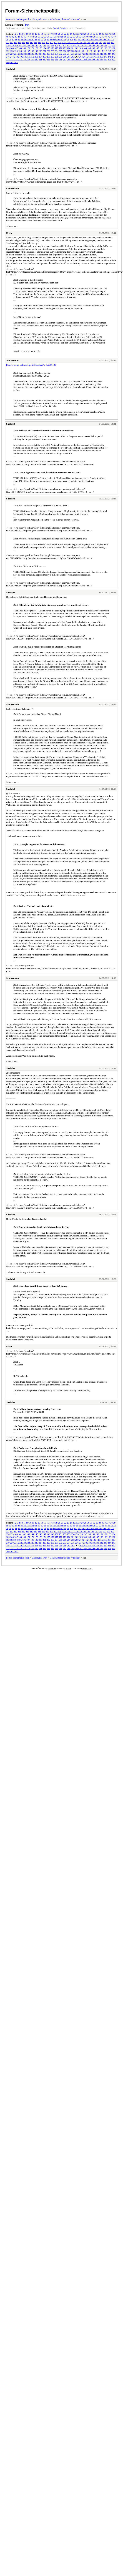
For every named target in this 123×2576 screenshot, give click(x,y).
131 (88, 42)
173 (40, 48)
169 (24, 48)
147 (44, 45)
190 (109, 48)
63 (74, 36)
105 (92, 39)
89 (39, 39)
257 (52, 56)
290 (77, 59)
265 (85, 56)
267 (93, 56)
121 (47, 42)
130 (84, 42)
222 (20, 54)
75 (109, 36)
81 (16, 39)
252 (32, 56)
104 (88, 39)
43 (16, 36)
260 (65, 56)
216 (105, 51)
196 (24, 51)
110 (112, 39)
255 (44, 56)
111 (7, 42)
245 (113, 54)
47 (27, 36)
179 (65, 48)
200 (40, 51)
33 (97, 34)
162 (105, 45)
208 (73, 51)
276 (20, 59)
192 (8, 51)
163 (109, 45)
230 (52, 54)
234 (69, 54)
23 (68, 34)
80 (13, 39)
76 (112, 36)
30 (88, 34)
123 (55, 42)
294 (93, 59)
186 (93, 48)
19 (56, 34)
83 (22, 39)
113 (15, 42)
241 (97, 54)
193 (12, 51)
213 (93, 51)
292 (85, 59)
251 (28, 56)
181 (73, 48)
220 (12, 54)
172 (36, 48)
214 (97, 51)
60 (65, 36)
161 (101, 45)
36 (105, 34)
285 (56, 59)
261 (69, 56)
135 (104, 42)
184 (85, 48)
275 (16, 59)
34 (100, 34)
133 (96, 42)
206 (65, 51)
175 (48, 48)
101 (75, 39)
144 (32, 45)
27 (79, 34)
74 (106, 36)
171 (32, 48)
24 (71, 34)
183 (81, 48)
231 (56, 54)
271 (109, 56)
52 (42, 36)
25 (74, 34)
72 (100, 36)
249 (20, 56)
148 (48, 45)
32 (94, 34)
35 (103, 34)
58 (59, 36)
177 (56, 48)
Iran (27, 24)
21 (62, 34)
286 (60, 59)
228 (44, 54)
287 (65, 59)
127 (72, 42)
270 (105, 56)
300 (8, 62)
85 (27, 39)
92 (48, 39)
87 (33, 39)
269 (101, 56)
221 (16, 54)
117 (31, 42)
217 (109, 51)
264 (81, 56)
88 (36, 39)
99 (68, 39)
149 (52, 45)
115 (23, 42)
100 (72, 39)
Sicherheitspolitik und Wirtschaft (64, 19)
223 (24, 54)
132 (92, 42)
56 (53, 36)
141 (20, 45)
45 (22, 36)
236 (77, 54)
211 (85, 51)
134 (100, 42)
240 (93, 54)
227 (40, 54)
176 (52, 48)
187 (97, 48)
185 (89, 48)
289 (73, 59)
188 (101, 48)
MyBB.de (52, 1568)
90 (42, 39)
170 (28, 48)
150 (56, 45)
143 (28, 45)
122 (52, 42)
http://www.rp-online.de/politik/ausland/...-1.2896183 (31, 365)
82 (19, 39)
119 (39, 42)
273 (8, 59)
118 (35, 42)
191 (113, 48)
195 (20, 51)
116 (27, 42)
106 (96, 39)
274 (12, 59)
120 (43, 42)
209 (77, 51)
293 (89, 59)
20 (59, 34)
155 (77, 45)
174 (44, 48)
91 (45, 39)
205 (60, 51)
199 (36, 51)
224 (28, 54)
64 (77, 36)
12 (36, 34)
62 (71, 36)
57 (56, 36)
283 (48, 59)
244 (109, 54)
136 (108, 42)
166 (12, 48)
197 (28, 51)
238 (85, 54)
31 (91, 34)
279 (32, 59)
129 (80, 42)
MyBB (68, 1568)
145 (36, 45)
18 (53, 34)
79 (10, 39)
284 (52, 59)
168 (20, 48)
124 (60, 42)
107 (100, 39)
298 (109, 59)
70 (94, 36)
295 (97, 59)
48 (30, 36)
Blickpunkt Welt (39, 19)
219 (8, 54)
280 (36, 59)
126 (68, 42)
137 (112, 42)
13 (39, 34)
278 (28, 59)
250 (24, 56)
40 (7, 36)
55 (51, 36)
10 (30, 34)
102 (80, 39)
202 (48, 51)
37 (108, 34)
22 (65, 34)
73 (103, 36)
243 (105, 54)
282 (44, 59)
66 (83, 36)
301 (12, 62)
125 (64, 42)
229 (48, 54)
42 (13, 36)
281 (40, 59)
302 (16, 62)
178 (60, 48)
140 (16, 45)
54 (48, 36)
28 (82, 34)
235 (73, 54)
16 (47, 34)
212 (89, 51)
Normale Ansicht (59, 28)
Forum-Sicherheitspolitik (32, 11)
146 (40, 45)
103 (84, 39)
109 (108, 39)
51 (39, 36)
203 (52, 51)
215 (101, 51)
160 (97, 45)
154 (73, 45)
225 (32, 54)
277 (24, 59)
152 (65, 45)
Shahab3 (10, 69)
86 (30, 39)
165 (8, 48)
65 (80, 36)
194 (16, 51)
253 (36, 56)
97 (62, 39)
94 (53, 39)
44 (19, 36)
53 (45, 36)
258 (56, 56)
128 (76, 42)
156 (81, 45)
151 (60, 45)
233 (65, 54)
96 (59, 39)
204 (56, 51)
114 (19, 42)
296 (101, 59)
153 (69, 45)
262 (73, 56)
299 (113, 59)
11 (33, 34)
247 (12, 56)
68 (88, 36)
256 (48, 56)
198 (32, 51)
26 (77, 34)
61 (68, 36)
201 (44, 51)
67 (85, 36)
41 (10, 36)
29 (85, 34)
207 (69, 51)
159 (93, 45)
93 (51, 39)
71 (97, 36)
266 (89, 56)
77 (114, 36)
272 (113, 56)
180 (69, 48)
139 (12, 45)
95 (56, 39)
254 (40, 56)
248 (16, 56)
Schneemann (12, 188)
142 (24, 45)
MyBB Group (87, 1568)
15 (45, 34)
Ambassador (12, 360)
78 (7, 39)
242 (101, 54)
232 (60, 54)
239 (89, 54)
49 (33, 36)
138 (8, 45)
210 (81, 51)
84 (25, 39)
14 (42, 34)
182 (77, 48)
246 (8, 56)
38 (111, 34)
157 (85, 45)
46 (25, 36)
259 (60, 56)
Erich (9, 233)
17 (50, 34)
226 (36, 54)
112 (11, 42)
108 (104, 39)
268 (97, 56)
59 (62, 36)
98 (65, 39)
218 (113, 51)
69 (91, 36)
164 (113, 45)
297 (105, 59)
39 (114, 34)
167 (16, 48)
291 (81, 59)
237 (81, 54)
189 (105, 48)
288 (69, 59)
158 (89, 45)
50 (36, 36)
